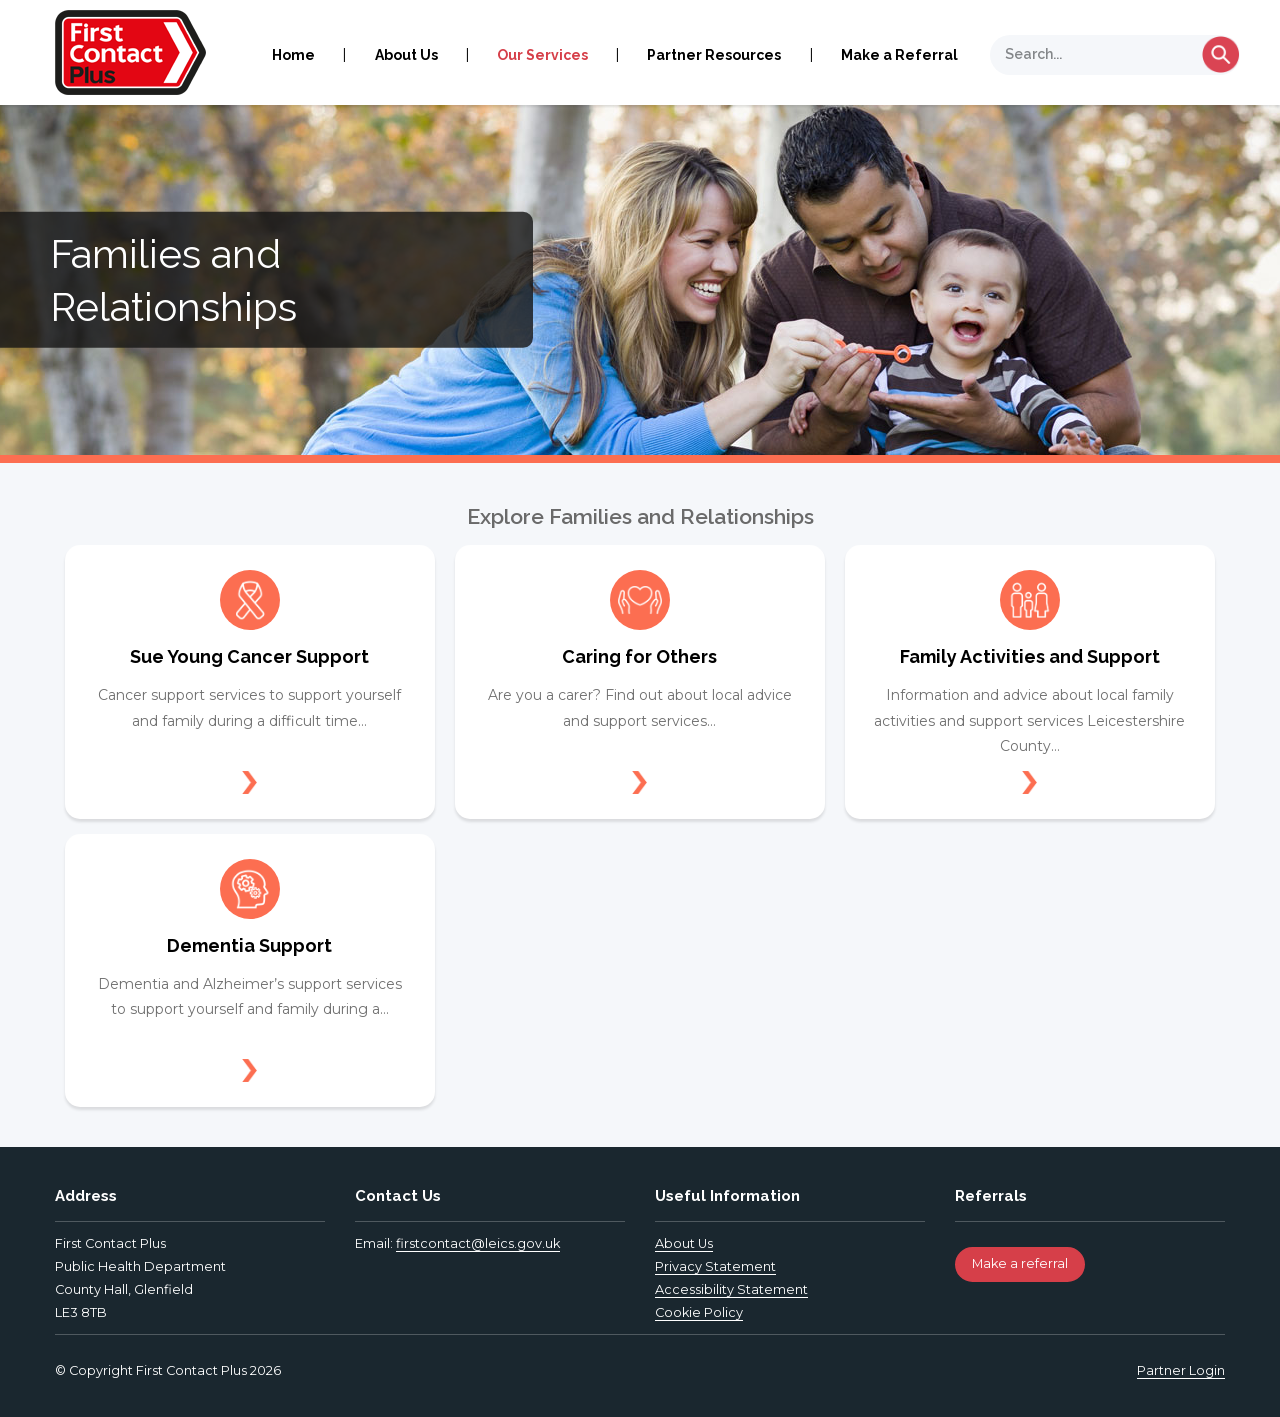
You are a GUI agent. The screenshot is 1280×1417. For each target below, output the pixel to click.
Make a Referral (899, 55)
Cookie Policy (699, 1312)
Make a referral (1020, 1263)
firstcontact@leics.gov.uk (478, 1243)
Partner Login (1181, 1370)
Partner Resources (714, 55)
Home (293, 55)
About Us (406, 55)
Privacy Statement (715, 1266)
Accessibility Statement (731, 1289)
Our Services (542, 55)
